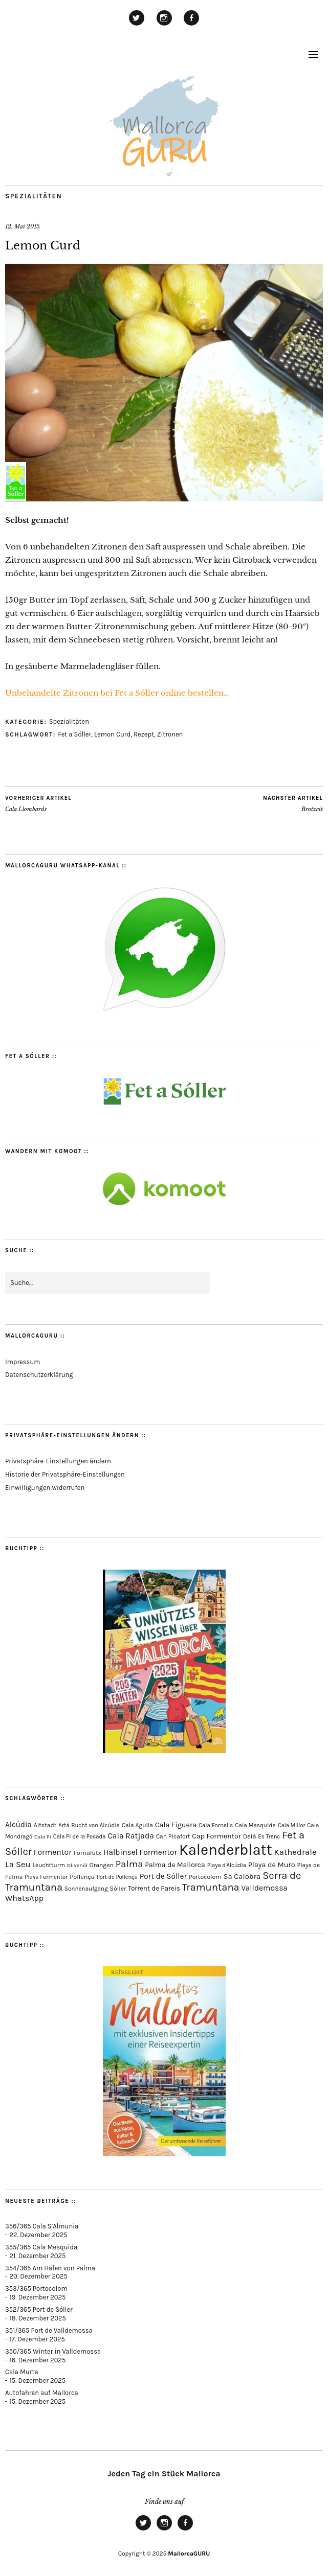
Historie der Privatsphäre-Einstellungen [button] (65, 1474)
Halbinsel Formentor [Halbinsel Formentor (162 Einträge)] (140, 1852)
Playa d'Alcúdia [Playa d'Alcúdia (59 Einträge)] (226, 1865)
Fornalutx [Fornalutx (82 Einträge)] (88, 1852)
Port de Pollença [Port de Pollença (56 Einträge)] (117, 1877)
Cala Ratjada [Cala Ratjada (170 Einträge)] (130, 1836)
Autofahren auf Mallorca (41, 2393)
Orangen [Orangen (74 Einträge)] (102, 1865)
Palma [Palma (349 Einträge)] (129, 1864)
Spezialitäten (33, 196)
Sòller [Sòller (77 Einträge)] (118, 1888)
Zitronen (170, 734)
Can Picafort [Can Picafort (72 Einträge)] (173, 1836)
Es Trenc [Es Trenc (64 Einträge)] (269, 1836)
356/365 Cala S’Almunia (41, 2226)
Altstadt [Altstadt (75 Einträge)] (45, 1825)
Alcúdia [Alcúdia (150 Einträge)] (18, 1824)
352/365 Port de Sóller (39, 2309)
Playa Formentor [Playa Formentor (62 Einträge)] (46, 1877)
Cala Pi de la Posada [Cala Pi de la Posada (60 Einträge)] (79, 1836)
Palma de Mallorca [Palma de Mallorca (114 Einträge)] (175, 1864)
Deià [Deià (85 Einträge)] (249, 1836)
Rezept (144, 734)
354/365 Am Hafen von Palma (50, 2268)
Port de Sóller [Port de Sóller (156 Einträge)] (163, 1876)
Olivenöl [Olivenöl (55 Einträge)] (77, 1865)
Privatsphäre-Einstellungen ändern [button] (58, 1461)
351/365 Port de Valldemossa (49, 2330)
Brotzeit (293, 803)
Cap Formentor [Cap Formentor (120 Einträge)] (216, 1836)
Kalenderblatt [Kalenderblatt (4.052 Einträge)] (225, 1849)
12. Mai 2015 (22, 226)
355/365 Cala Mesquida (41, 2247)
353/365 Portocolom (36, 2288)
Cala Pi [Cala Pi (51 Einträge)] (42, 1836)
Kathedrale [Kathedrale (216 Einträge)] (295, 1852)
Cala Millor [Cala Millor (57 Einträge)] (291, 1825)
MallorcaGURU (189, 2553)
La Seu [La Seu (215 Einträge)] (18, 1864)
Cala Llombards (38, 803)
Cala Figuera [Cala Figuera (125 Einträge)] (175, 1825)
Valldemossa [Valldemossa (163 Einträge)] (264, 1888)
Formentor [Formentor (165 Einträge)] (53, 1852)
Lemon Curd (112, 734)
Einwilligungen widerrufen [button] (44, 1487)
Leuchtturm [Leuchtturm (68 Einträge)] (49, 1865)
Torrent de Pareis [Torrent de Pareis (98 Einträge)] (154, 1888)
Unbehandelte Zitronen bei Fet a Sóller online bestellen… (117, 693)
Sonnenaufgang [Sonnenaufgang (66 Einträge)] (86, 1888)
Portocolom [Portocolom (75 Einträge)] (205, 1876)
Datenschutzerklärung (39, 1374)
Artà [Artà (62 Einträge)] (63, 1825)
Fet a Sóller (74, 734)
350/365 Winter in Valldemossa (53, 2351)
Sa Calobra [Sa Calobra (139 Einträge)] (241, 1876)
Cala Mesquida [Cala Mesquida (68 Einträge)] (255, 1825)
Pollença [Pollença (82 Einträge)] (82, 1876)
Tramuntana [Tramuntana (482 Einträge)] (210, 1887)
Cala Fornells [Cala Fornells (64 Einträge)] (216, 1825)
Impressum (22, 1362)
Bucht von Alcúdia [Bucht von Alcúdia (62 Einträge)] (95, 1825)
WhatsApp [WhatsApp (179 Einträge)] (24, 1898)
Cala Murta (21, 2372)
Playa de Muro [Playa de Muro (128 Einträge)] (271, 1864)
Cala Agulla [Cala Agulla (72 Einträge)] (137, 1825)
